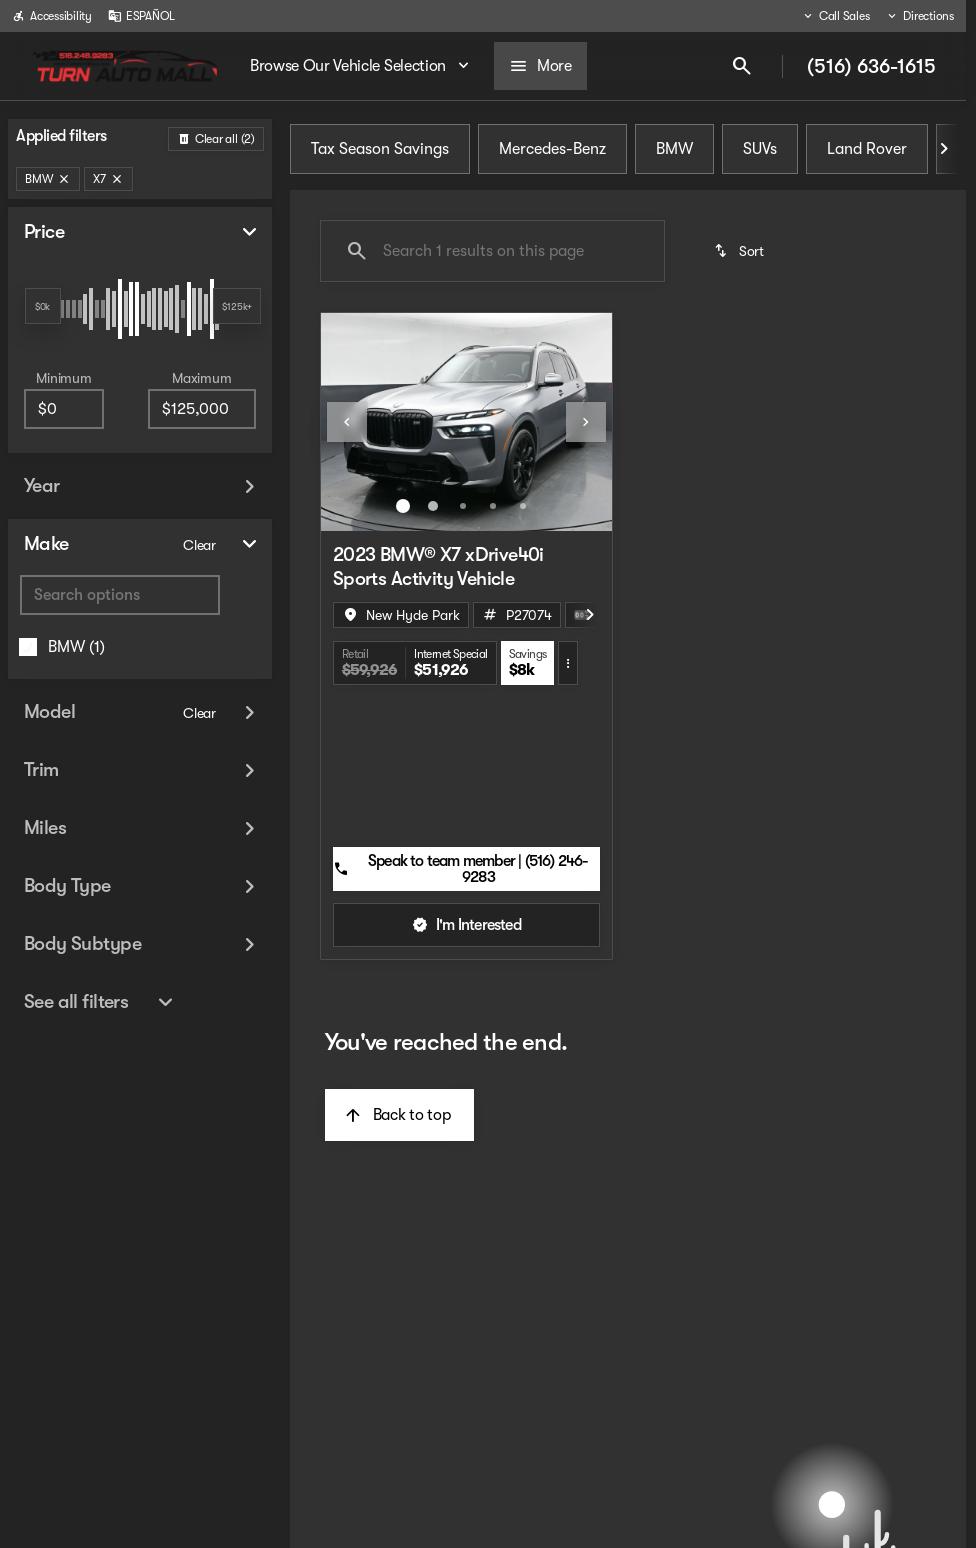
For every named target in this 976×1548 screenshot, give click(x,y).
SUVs (760, 149)
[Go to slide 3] (463, 506)
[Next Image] (944, 149)
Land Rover (867, 149)
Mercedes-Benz (552, 149)
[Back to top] (399, 1115)
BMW (674, 149)
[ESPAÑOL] (141, 16)
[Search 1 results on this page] (492, 251)
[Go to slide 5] (523, 506)
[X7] (108, 179)
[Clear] (199, 545)
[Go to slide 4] (493, 506)
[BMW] (48, 179)
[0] (64, 409)
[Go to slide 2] (433, 506)
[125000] (202, 409)
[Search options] (120, 595)
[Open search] (742, 66)
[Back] (216, 139)
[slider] (43, 306)
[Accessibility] (52, 16)
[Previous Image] (347, 422)
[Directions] (919, 16)
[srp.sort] (740, 251)
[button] (343, 422)
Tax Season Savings (380, 149)
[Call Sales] (835, 16)
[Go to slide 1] (403, 506)
